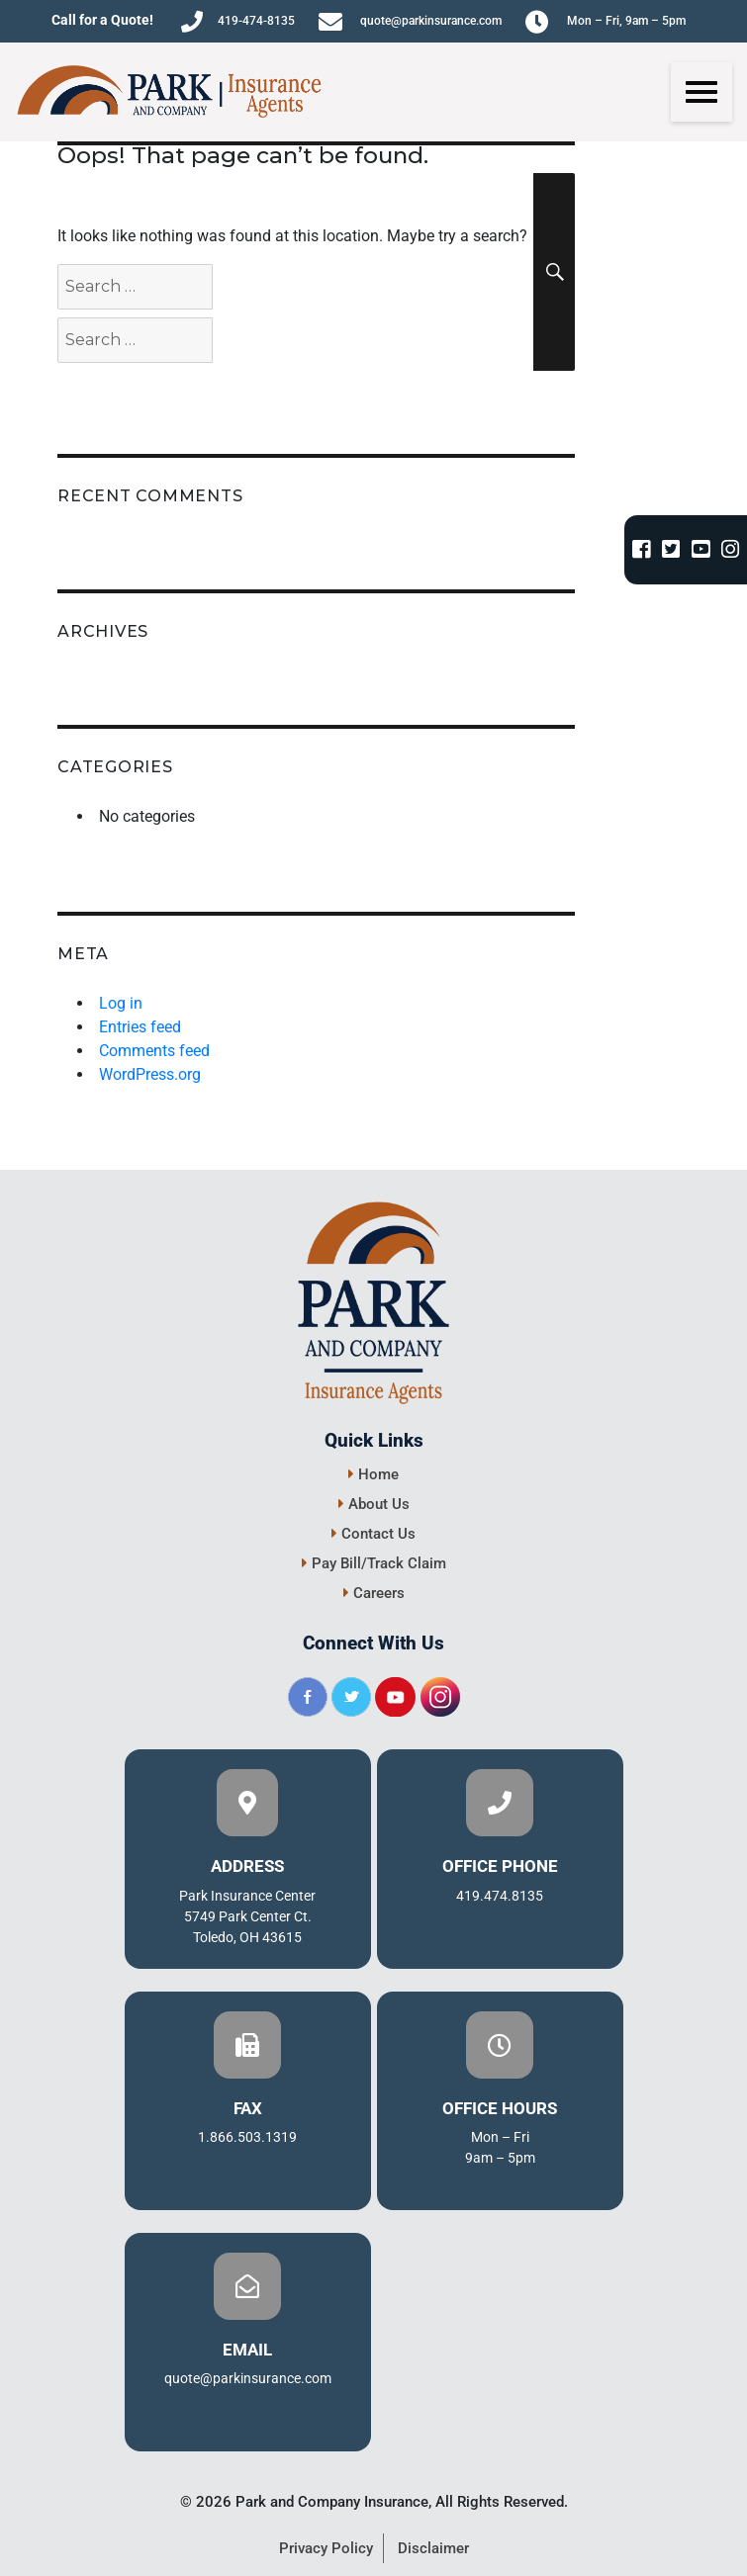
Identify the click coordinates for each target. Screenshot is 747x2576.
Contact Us (373, 1534)
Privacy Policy (326, 2548)
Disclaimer (433, 2548)
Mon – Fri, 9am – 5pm (605, 22)
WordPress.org (150, 1074)
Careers (374, 1593)
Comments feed (154, 1050)
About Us (374, 1504)
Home (373, 1474)
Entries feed (140, 1027)
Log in (120, 1003)
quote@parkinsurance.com (410, 22)
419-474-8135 (238, 22)
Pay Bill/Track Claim (374, 1563)
